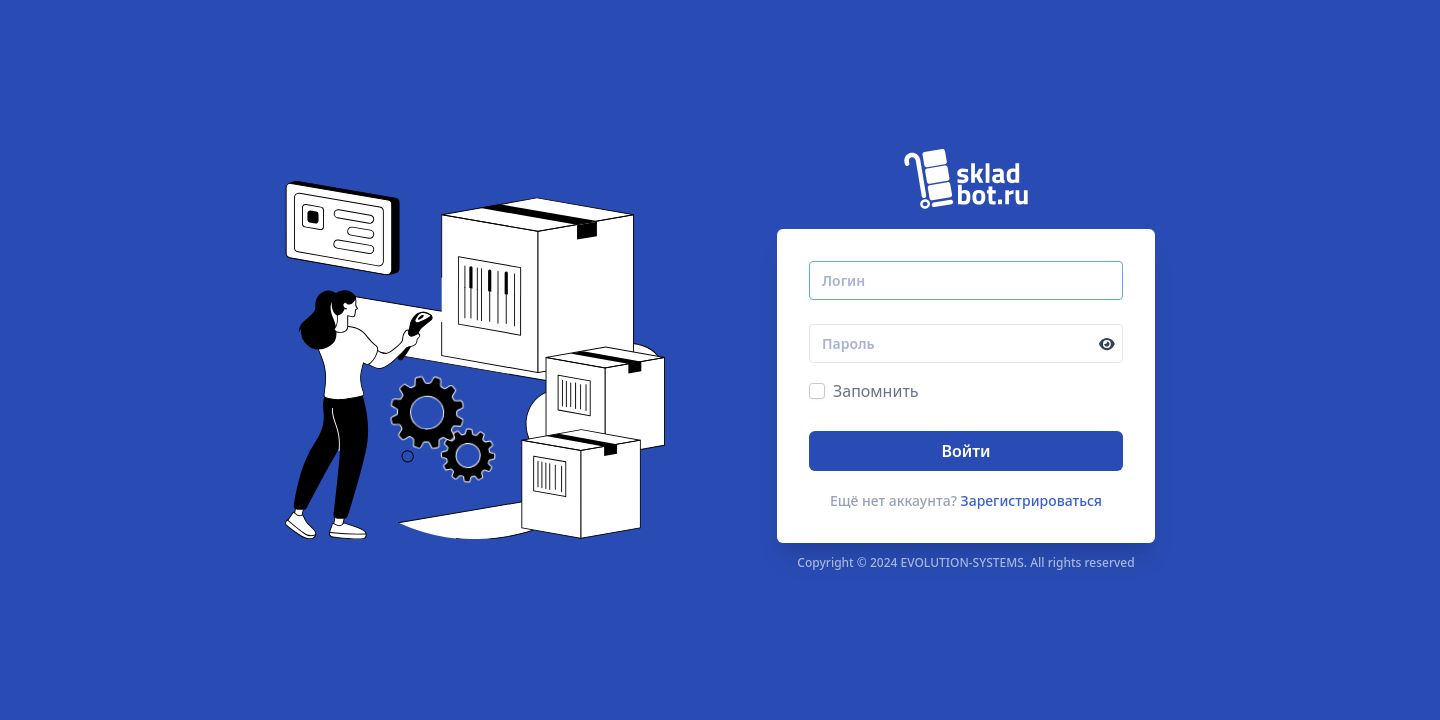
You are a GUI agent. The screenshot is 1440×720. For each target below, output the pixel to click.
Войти (965, 451)
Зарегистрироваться (1032, 500)
